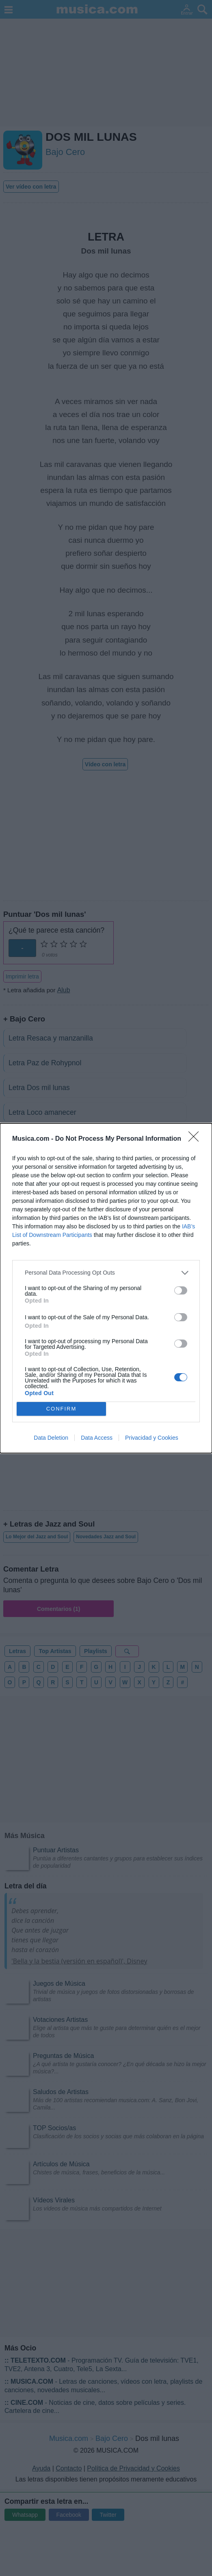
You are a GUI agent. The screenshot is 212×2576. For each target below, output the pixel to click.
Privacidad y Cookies (151, 1437)
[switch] (180, 1290)
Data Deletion (51, 1437)
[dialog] (106, 1288)
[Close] (196, 1139)
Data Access (96, 1437)
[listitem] (106, 1273)
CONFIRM (61, 1409)
